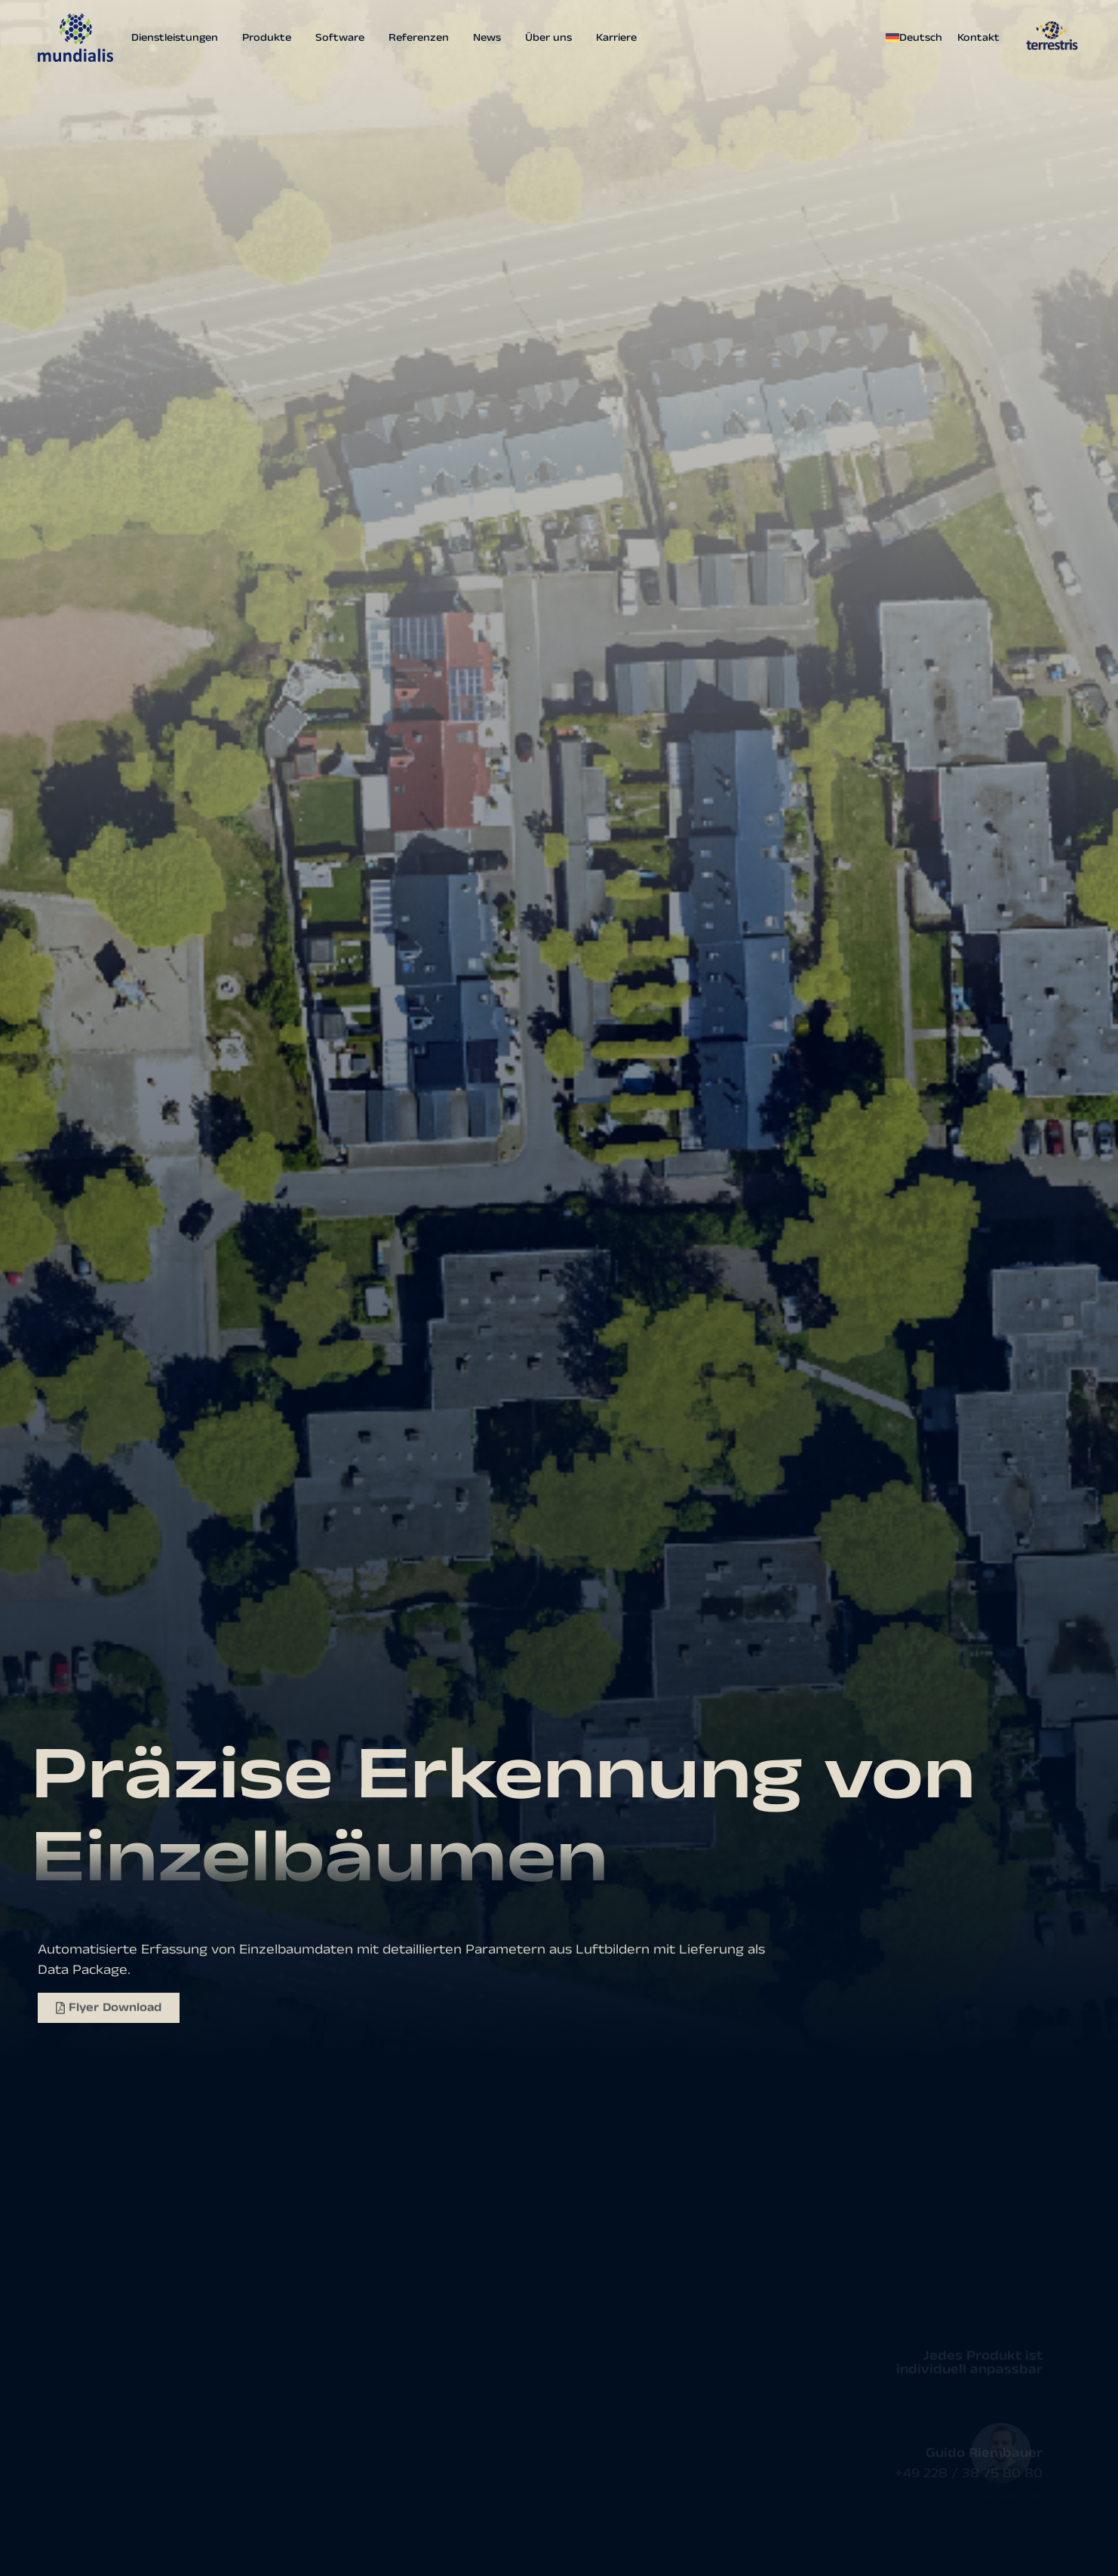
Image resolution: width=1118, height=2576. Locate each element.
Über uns (548, 37)
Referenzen (419, 37)
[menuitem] (918, 37)
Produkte (266, 37)
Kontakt (978, 37)
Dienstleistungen (174, 37)
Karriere (616, 37)
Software (339, 37)
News (487, 37)
